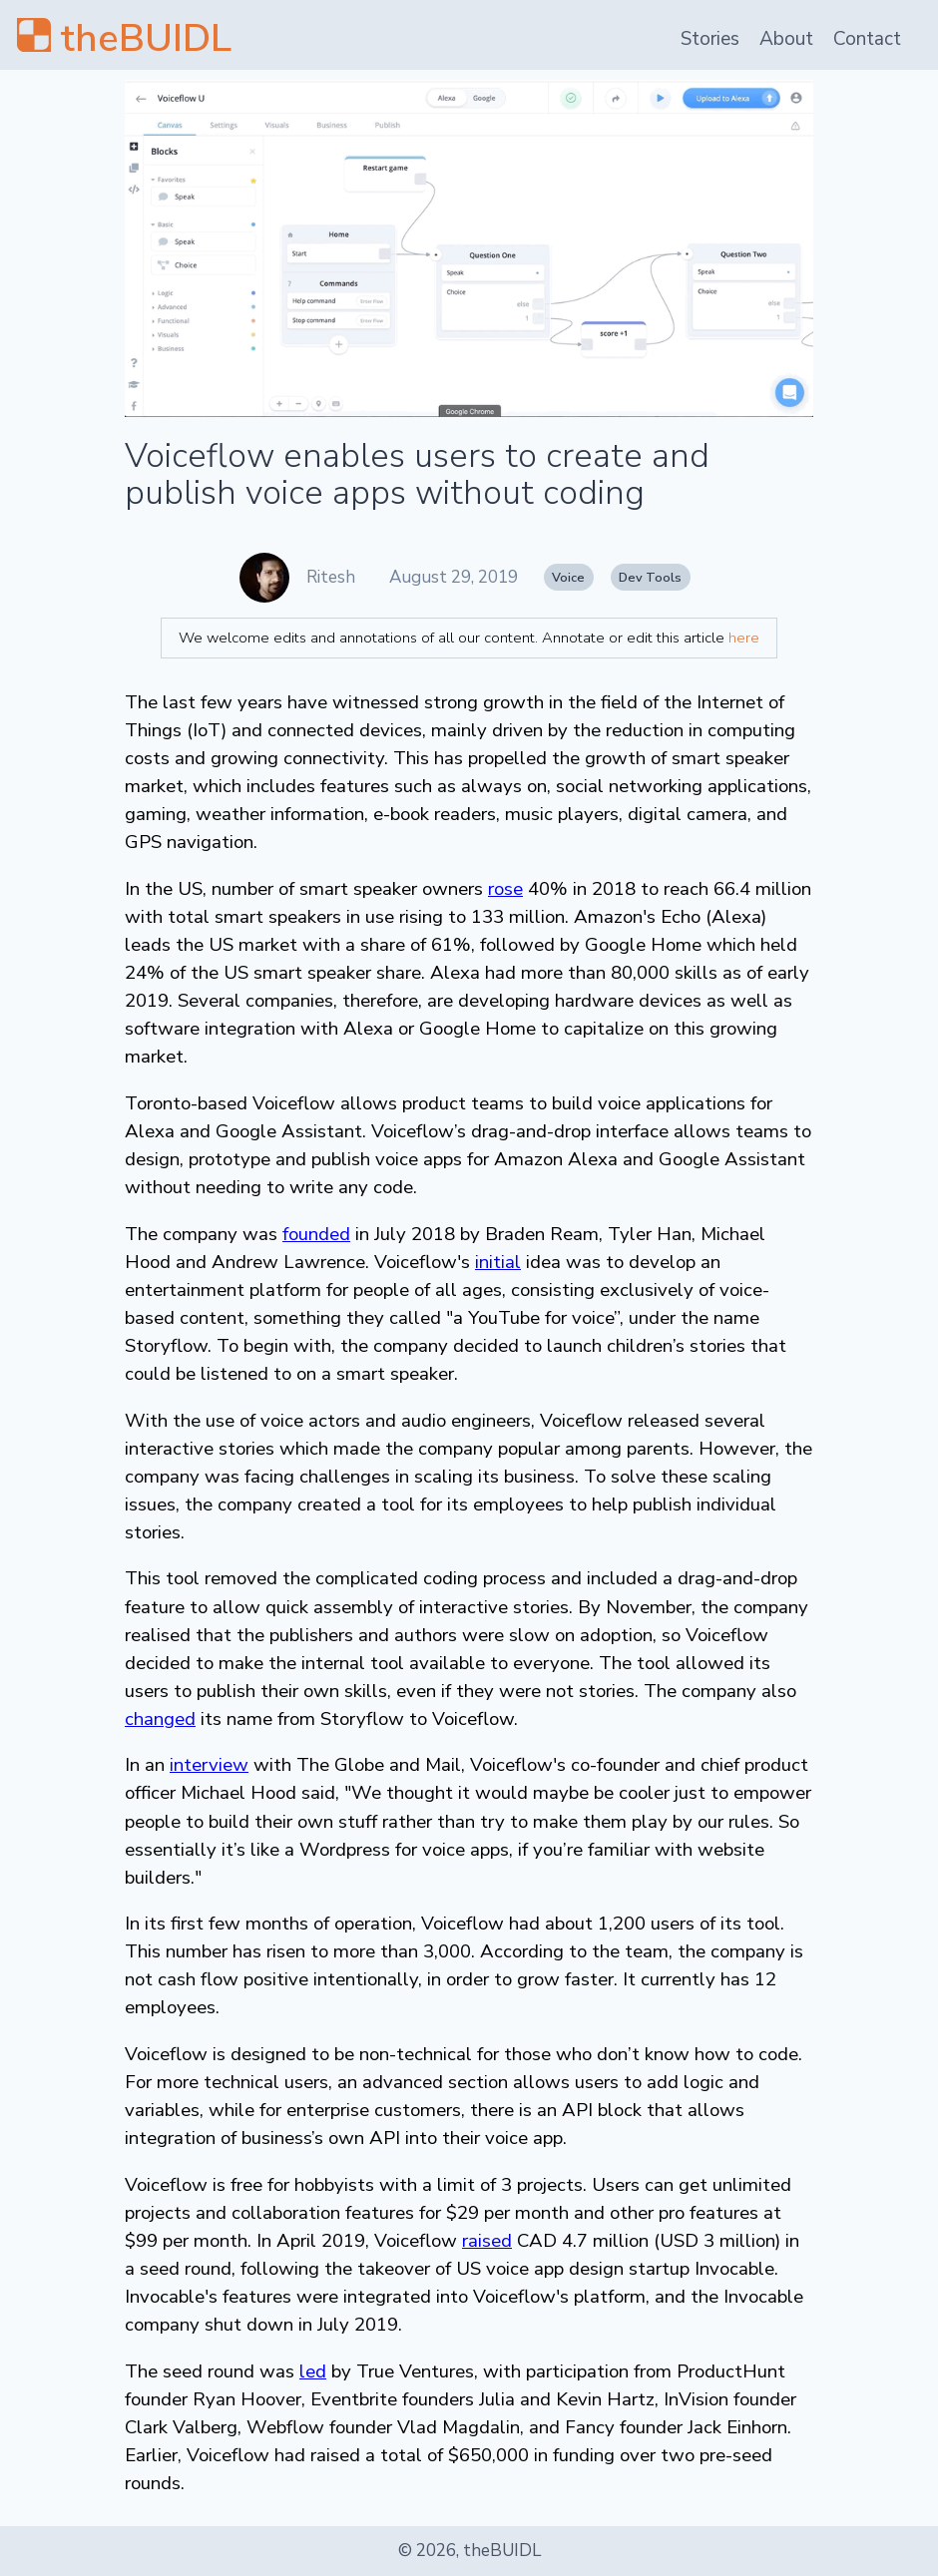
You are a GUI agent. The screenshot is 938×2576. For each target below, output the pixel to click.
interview (209, 1765)
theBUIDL (146, 38)
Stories (710, 39)
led (312, 2371)
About (786, 39)
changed (160, 1719)
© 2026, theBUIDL (469, 2550)
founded (316, 1234)
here (743, 637)
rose (505, 889)
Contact (867, 39)
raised (487, 2241)
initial (498, 1262)
